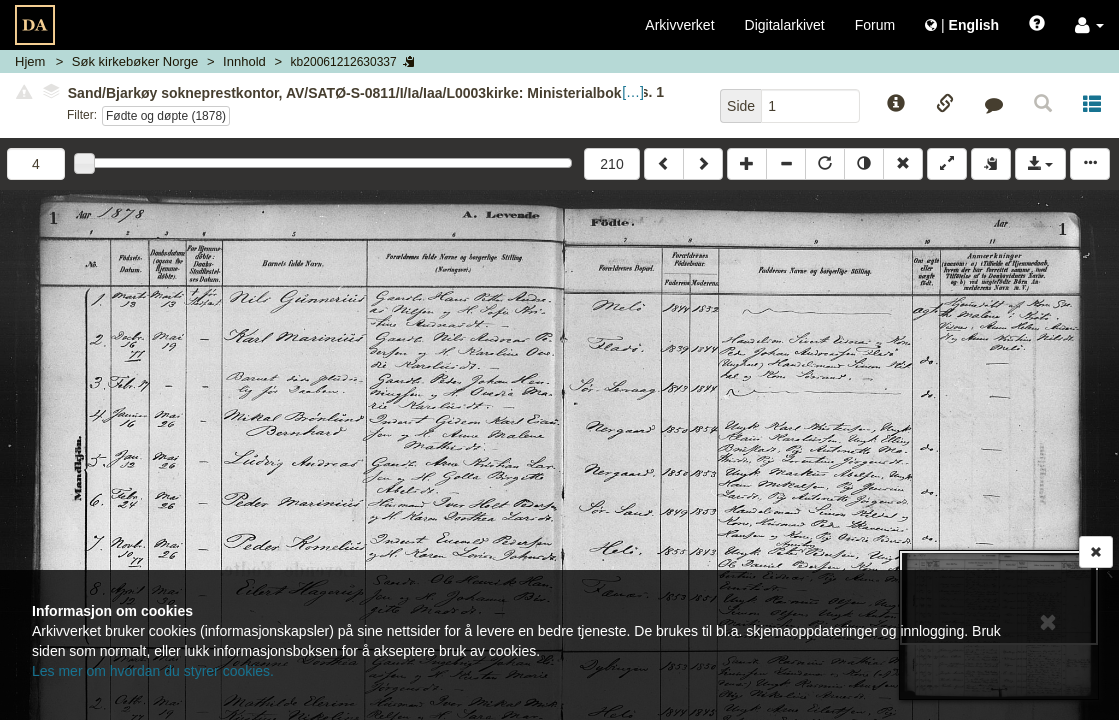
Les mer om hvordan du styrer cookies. (153, 671)
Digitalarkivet (785, 25)
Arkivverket (679, 25)
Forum (875, 25)
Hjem (30, 61)
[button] (1089, 25)
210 (611, 164)
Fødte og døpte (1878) (166, 116)
